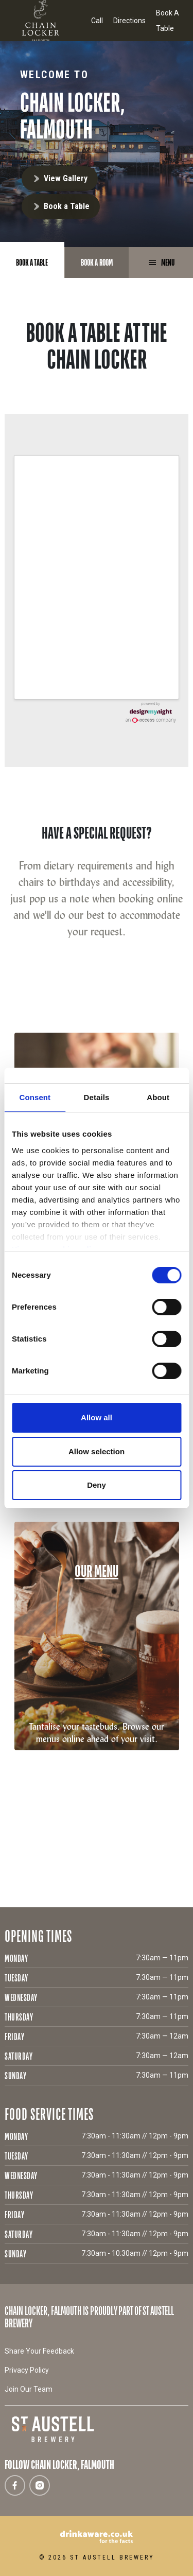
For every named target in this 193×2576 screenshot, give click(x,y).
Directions (129, 20)
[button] (8, 1002)
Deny (96, 1485)
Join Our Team (28, 2389)
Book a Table (67, 206)
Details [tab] (97, 1097)
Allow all (96, 1417)
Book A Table (167, 20)
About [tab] (158, 1097)
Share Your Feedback (39, 2351)
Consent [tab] (34, 1097)
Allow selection (96, 1451)
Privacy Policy (27, 2370)
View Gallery (65, 178)
